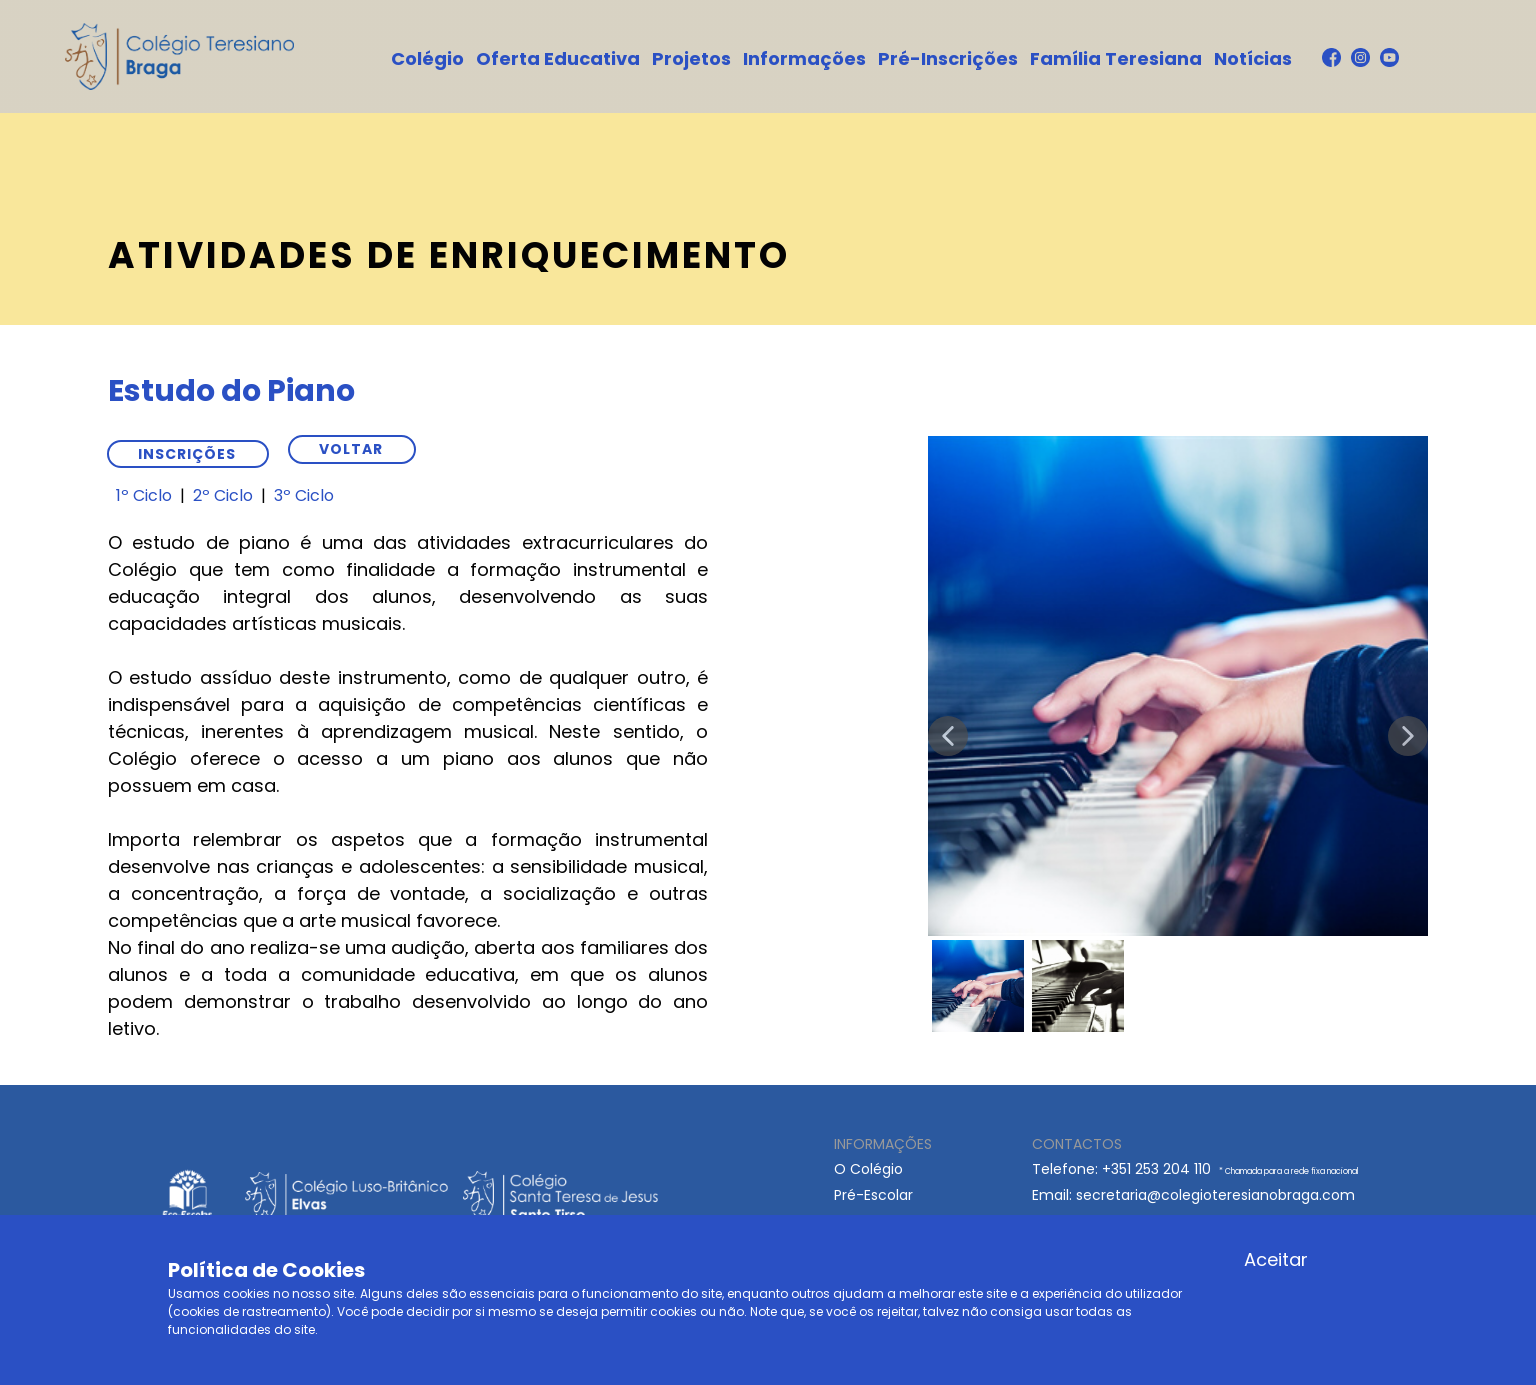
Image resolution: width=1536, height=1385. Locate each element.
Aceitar (1276, 1259)
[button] (948, 736)
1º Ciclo (144, 495)
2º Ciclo (223, 495)
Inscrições (187, 454)
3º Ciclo (304, 495)
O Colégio (868, 1169)
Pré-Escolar (873, 1195)
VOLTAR (351, 449)
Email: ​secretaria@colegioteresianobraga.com (1193, 1195)
